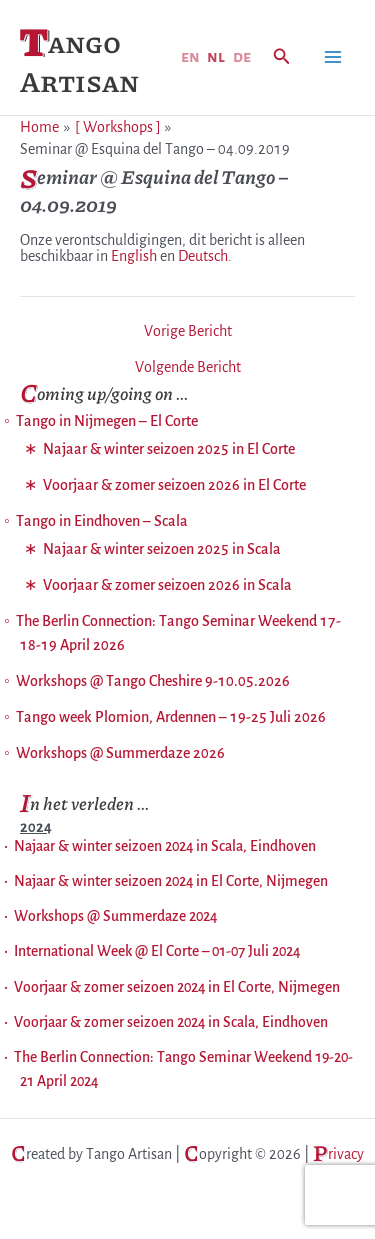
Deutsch (203, 256)
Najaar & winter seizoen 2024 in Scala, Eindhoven (165, 846)
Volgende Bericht (188, 367)
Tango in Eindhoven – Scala (102, 521)
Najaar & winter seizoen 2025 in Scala (162, 549)
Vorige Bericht (188, 331)
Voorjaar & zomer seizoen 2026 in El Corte (174, 485)
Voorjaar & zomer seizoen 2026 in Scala (167, 585)
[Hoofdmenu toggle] (333, 57)
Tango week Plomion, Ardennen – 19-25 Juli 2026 (171, 717)
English (134, 256)
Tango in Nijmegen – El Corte (107, 421)
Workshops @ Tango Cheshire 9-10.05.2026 (153, 681)
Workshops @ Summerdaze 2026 (120, 753)
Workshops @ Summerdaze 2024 (115, 916)
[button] (282, 57)
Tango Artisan (79, 61)
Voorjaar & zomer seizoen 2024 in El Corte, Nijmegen (177, 987)
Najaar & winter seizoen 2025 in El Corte (169, 449)
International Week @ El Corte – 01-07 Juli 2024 (157, 951)
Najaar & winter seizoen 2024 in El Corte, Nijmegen (171, 881)
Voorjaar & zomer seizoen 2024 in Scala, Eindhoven (171, 1022)
